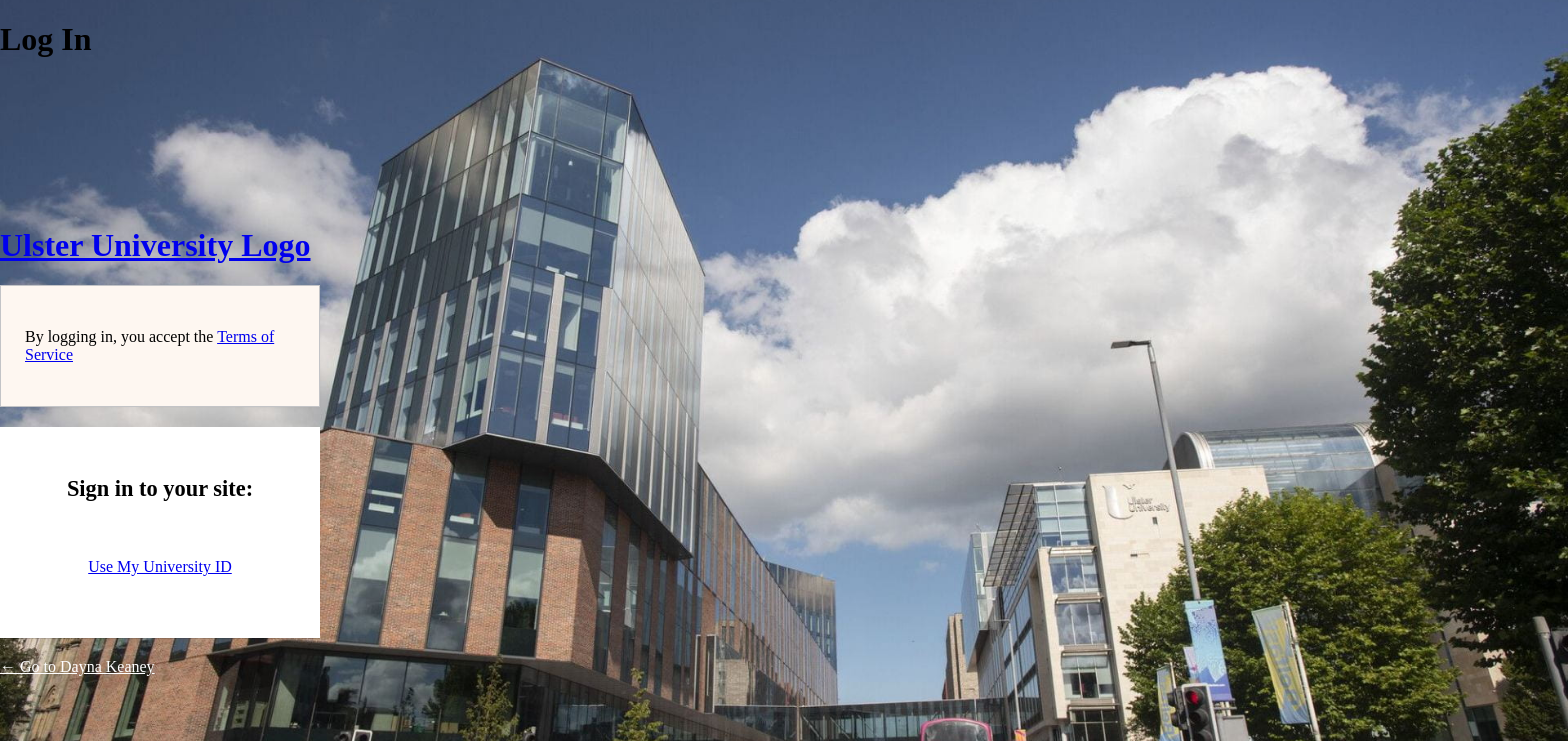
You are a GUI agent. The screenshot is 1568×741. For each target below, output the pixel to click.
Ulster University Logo (155, 245)
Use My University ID (160, 566)
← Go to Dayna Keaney (77, 666)
